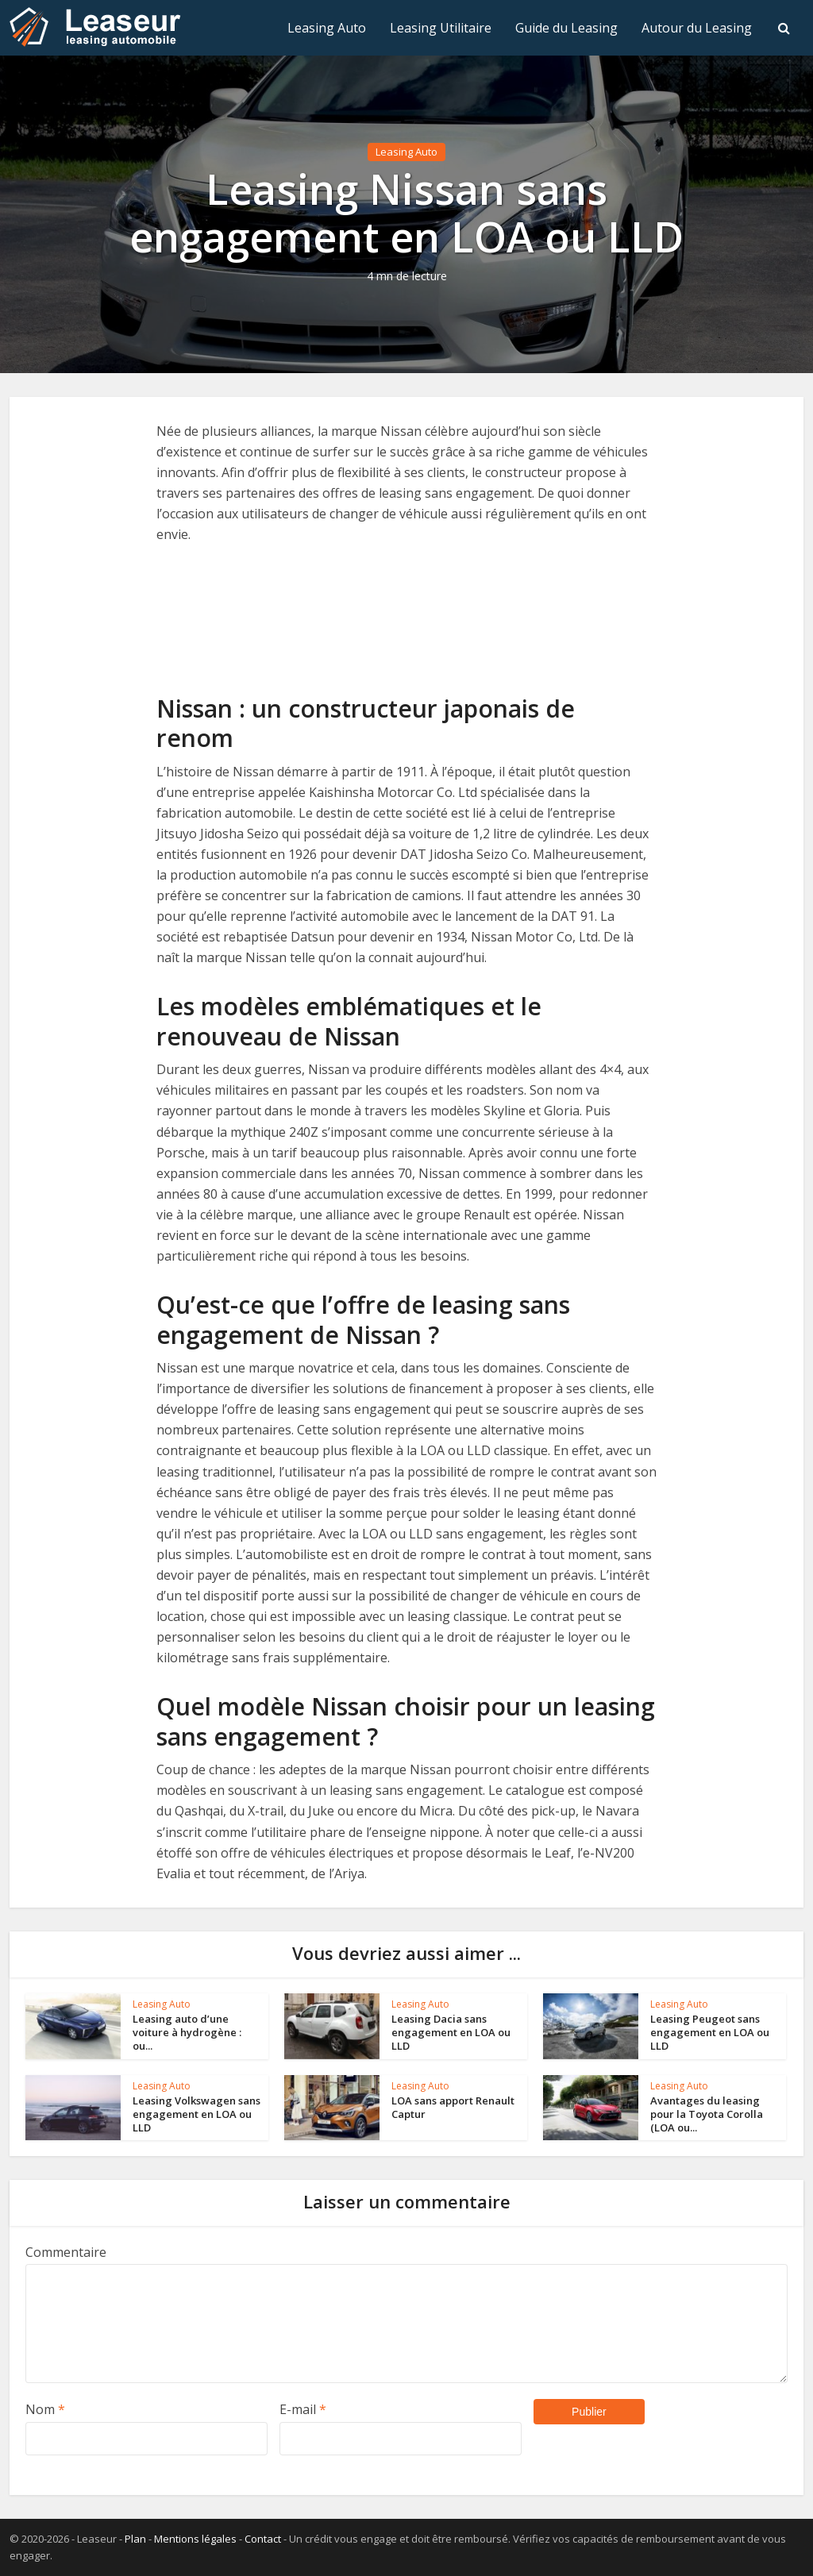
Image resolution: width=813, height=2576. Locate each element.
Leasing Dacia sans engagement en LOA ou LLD (451, 2032)
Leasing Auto (326, 28)
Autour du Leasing (697, 28)
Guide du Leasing (566, 28)
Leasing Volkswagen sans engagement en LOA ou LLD (196, 2114)
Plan (135, 2539)
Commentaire (65, 2252)
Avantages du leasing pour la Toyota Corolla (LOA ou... (706, 2114)
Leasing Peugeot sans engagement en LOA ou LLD (709, 2032)
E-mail (302, 2409)
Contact (263, 2539)
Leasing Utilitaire (440, 28)
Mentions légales (195, 2539)
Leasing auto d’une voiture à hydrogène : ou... (187, 2032)
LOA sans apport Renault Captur (452, 2107)
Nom (45, 2409)
